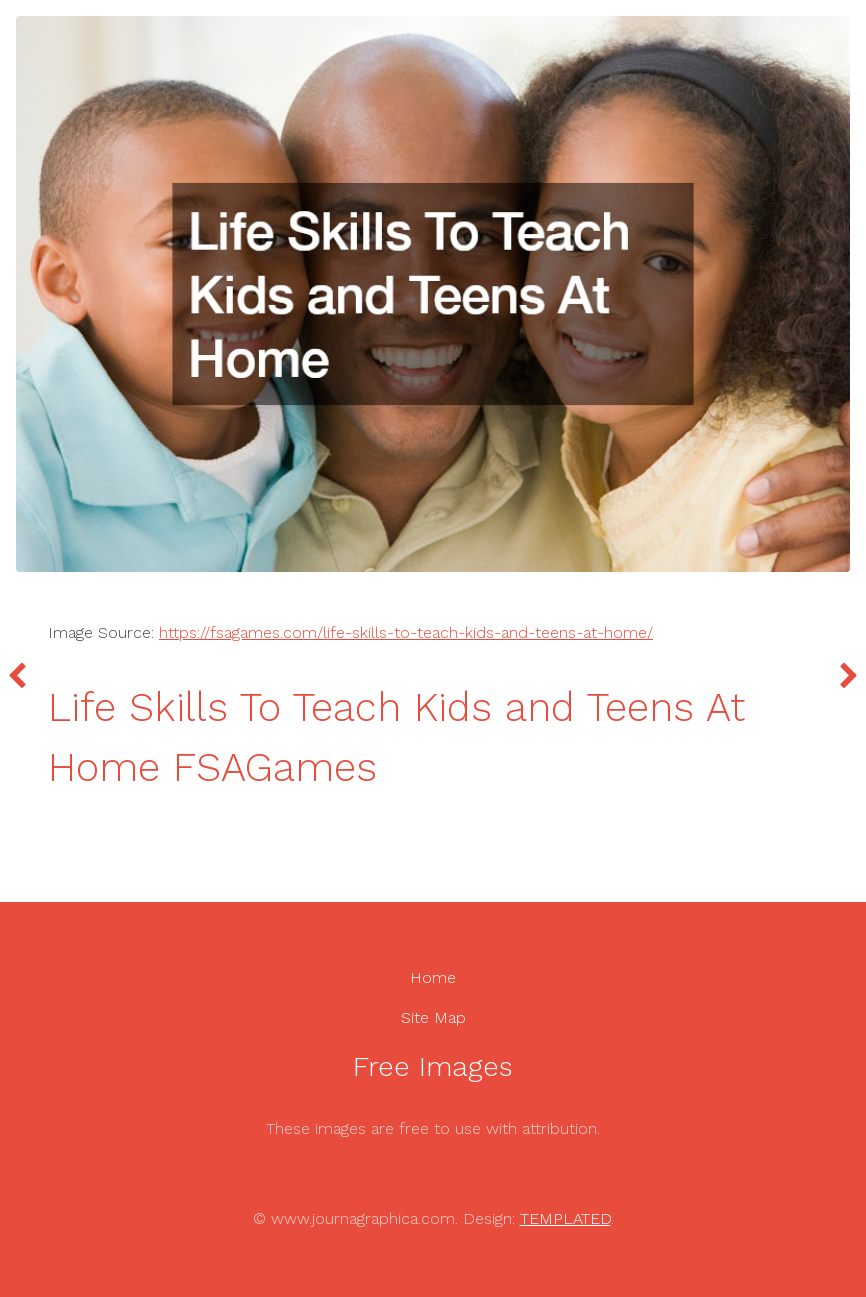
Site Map (433, 1017)
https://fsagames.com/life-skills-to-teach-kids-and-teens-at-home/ (406, 632)
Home (433, 977)
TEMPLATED (565, 1218)
